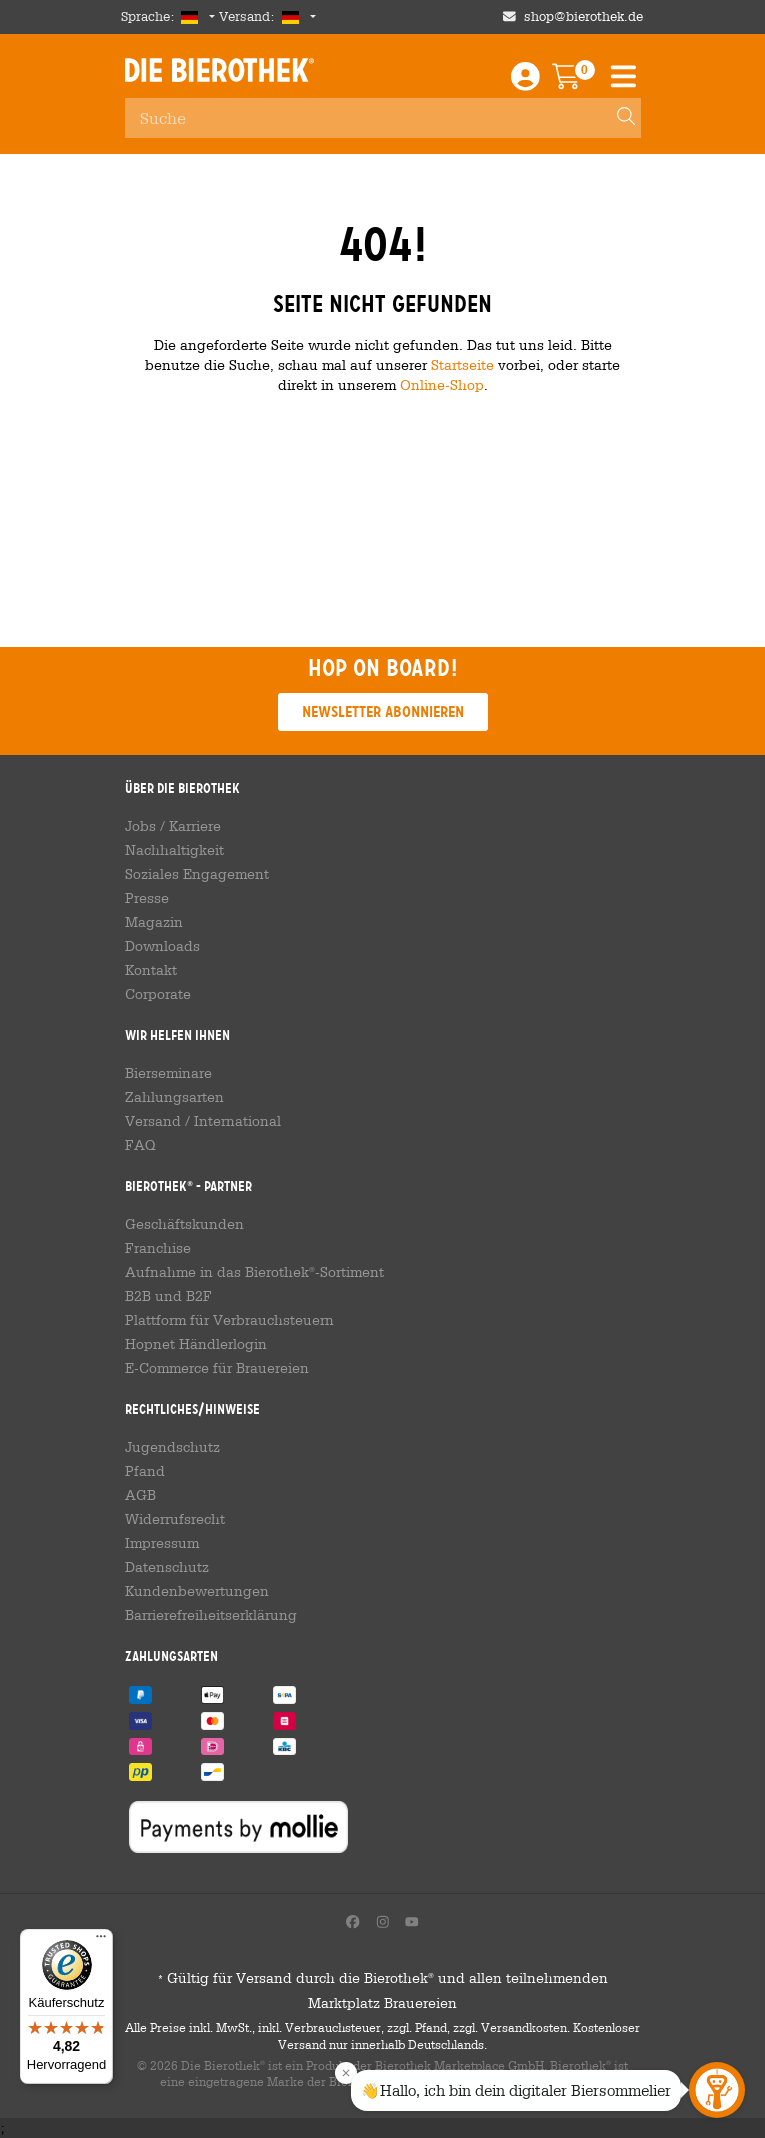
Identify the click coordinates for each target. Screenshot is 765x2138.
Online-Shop (442, 384)
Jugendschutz (172, 1447)
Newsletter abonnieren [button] (383, 711)
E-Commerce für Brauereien (217, 1368)
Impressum (162, 1543)
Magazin (154, 922)
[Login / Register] (525, 81)
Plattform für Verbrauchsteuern (229, 1320)
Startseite (462, 364)
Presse (147, 898)
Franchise (158, 1248)
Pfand (145, 1471)
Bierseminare (168, 1073)
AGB (140, 1495)
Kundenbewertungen (197, 1591)
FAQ (140, 1145)
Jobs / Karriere (173, 826)
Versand (153, 1121)
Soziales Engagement (197, 874)
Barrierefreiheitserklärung (211, 1615)
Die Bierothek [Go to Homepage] (219, 70)
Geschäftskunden (184, 1224)
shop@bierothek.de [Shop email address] (583, 16)
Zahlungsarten (174, 1097)
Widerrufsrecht (175, 1519)
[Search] (617, 118)
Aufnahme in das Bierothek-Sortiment (254, 1272)
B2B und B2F (168, 1296)
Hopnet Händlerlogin (196, 1344)
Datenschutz (167, 1567)
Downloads (162, 946)
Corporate (158, 994)
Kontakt (151, 970)
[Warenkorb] (580, 81)
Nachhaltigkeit (174, 850)
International (237, 1121)
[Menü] (101, 1941)
